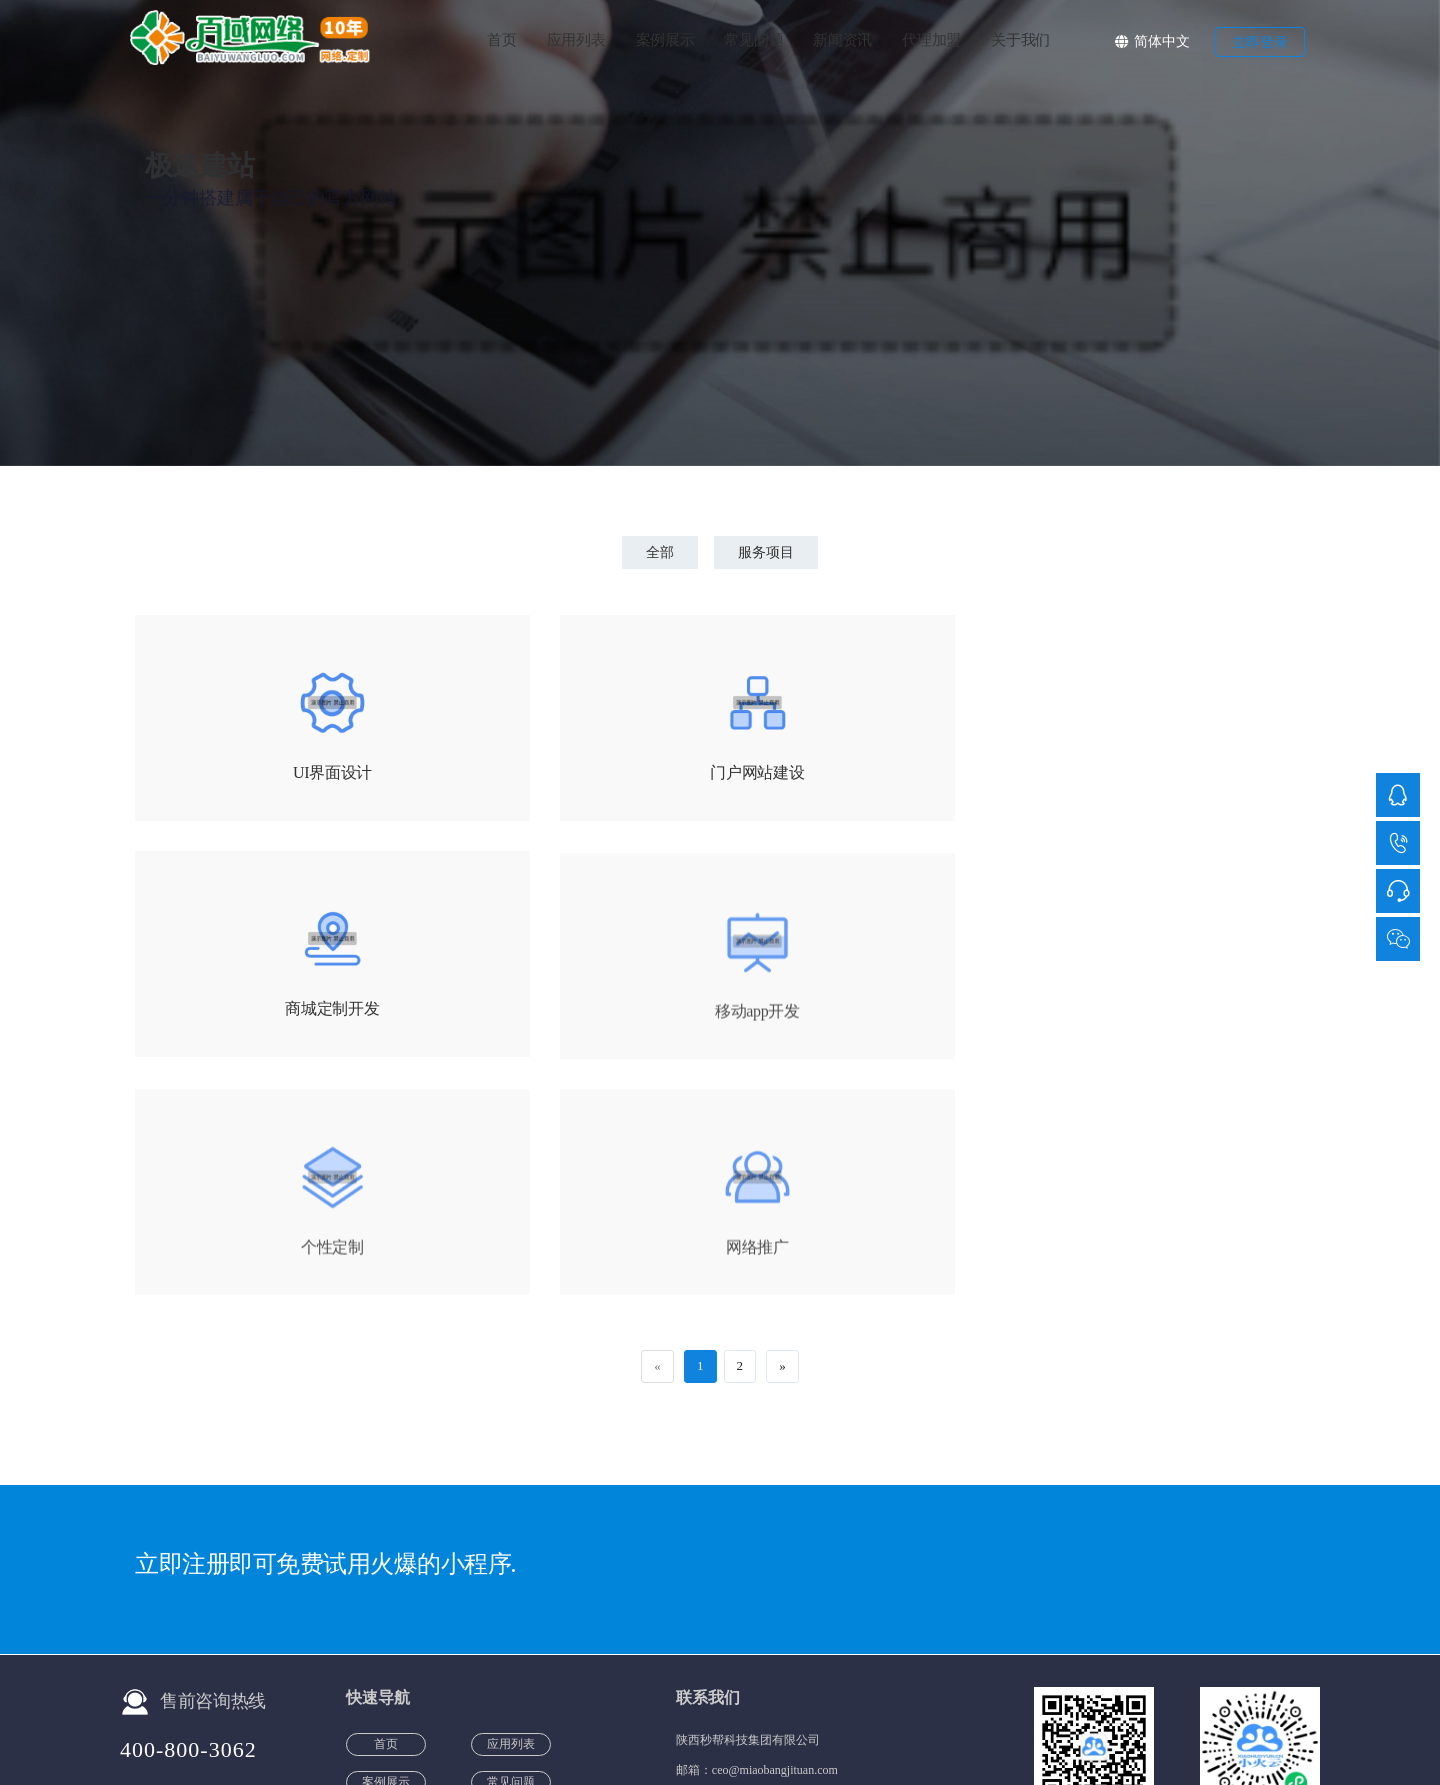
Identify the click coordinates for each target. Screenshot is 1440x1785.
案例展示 (665, 40)
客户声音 (856, 1730)
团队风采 (998, 1730)
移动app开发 (320, 1018)
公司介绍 (1068, 1730)
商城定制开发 (1120, 774)
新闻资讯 (842, 40)
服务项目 (768, 552)
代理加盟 (931, 40)
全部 (658, 552)
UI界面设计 (320, 774)
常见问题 (753, 40)
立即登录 (1260, 42)
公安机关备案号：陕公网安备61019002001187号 (682, 1730)
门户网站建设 (720, 774)
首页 (501, 40)
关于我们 (1020, 40)
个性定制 (720, 1018)
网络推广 (1120, 1018)
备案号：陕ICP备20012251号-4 (430, 1730)
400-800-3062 (188, 1513)
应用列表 (576, 40)
